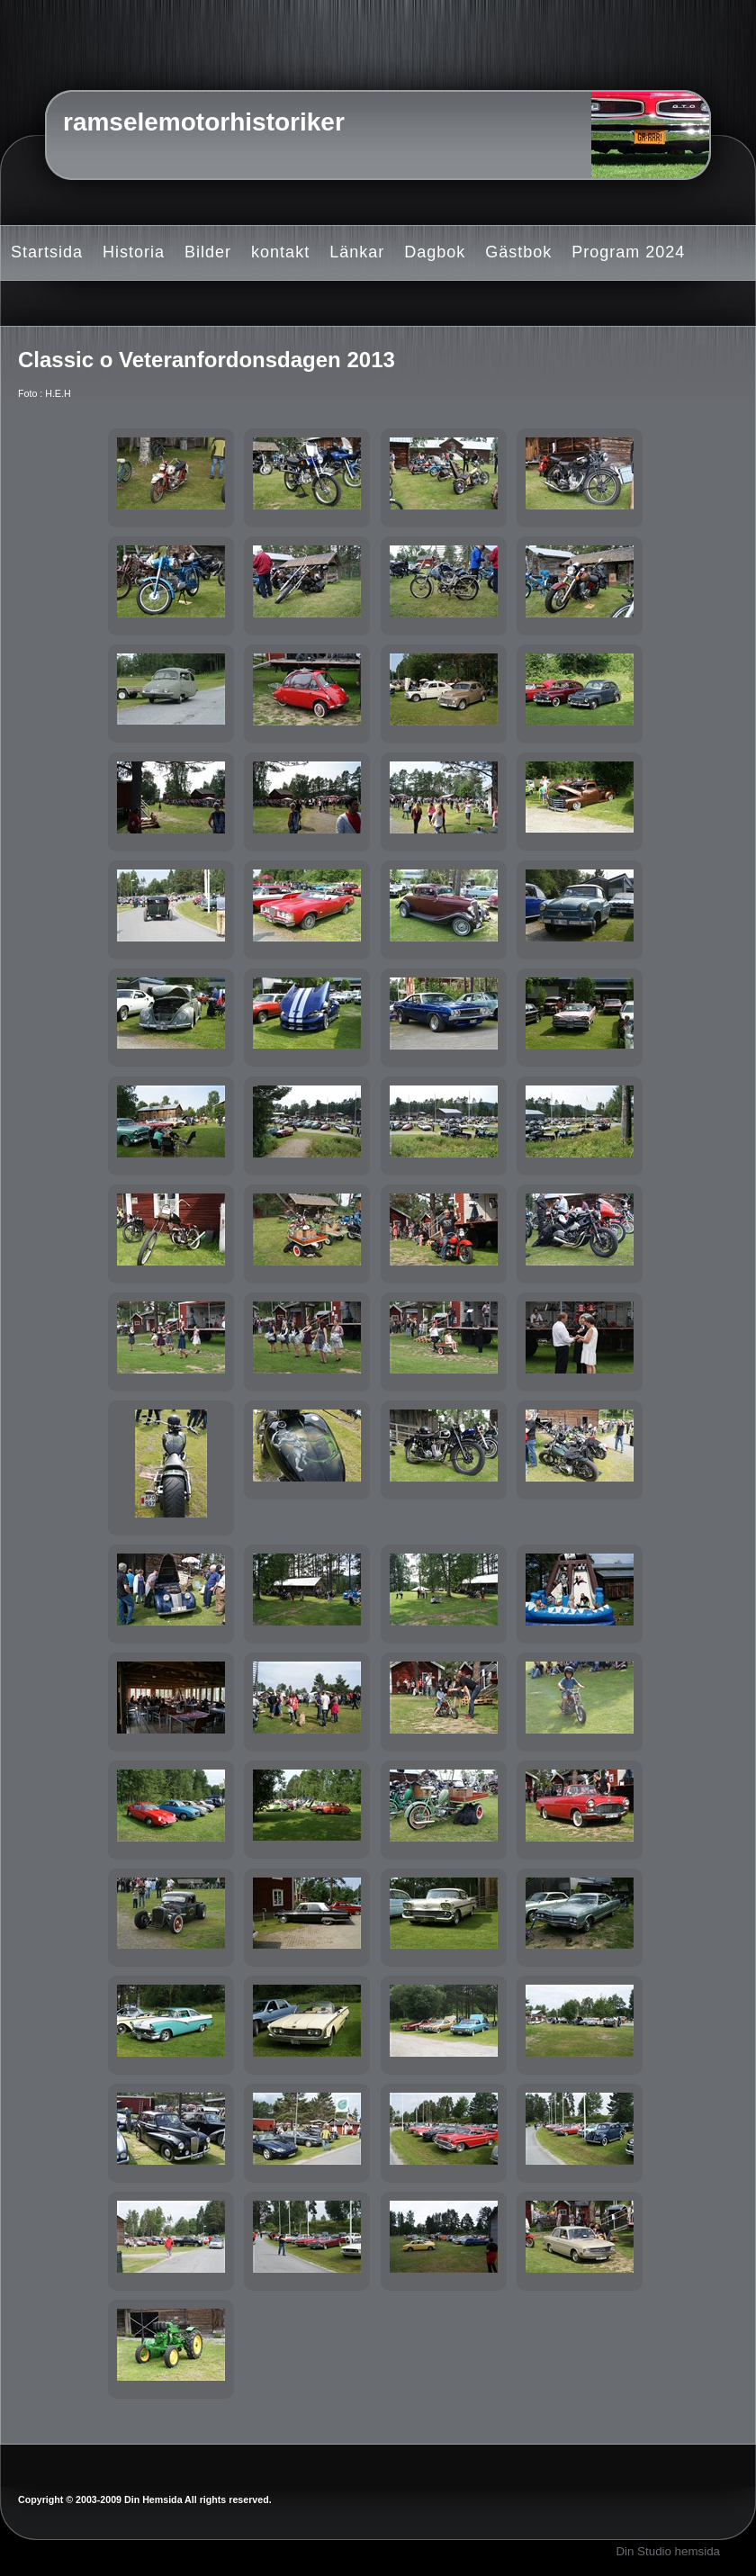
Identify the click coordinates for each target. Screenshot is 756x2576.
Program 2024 (628, 252)
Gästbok (518, 252)
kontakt (280, 252)
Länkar (356, 252)
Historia (134, 252)
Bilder (207, 252)
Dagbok (434, 252)
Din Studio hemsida (668, 2551)
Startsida (47, 252)
